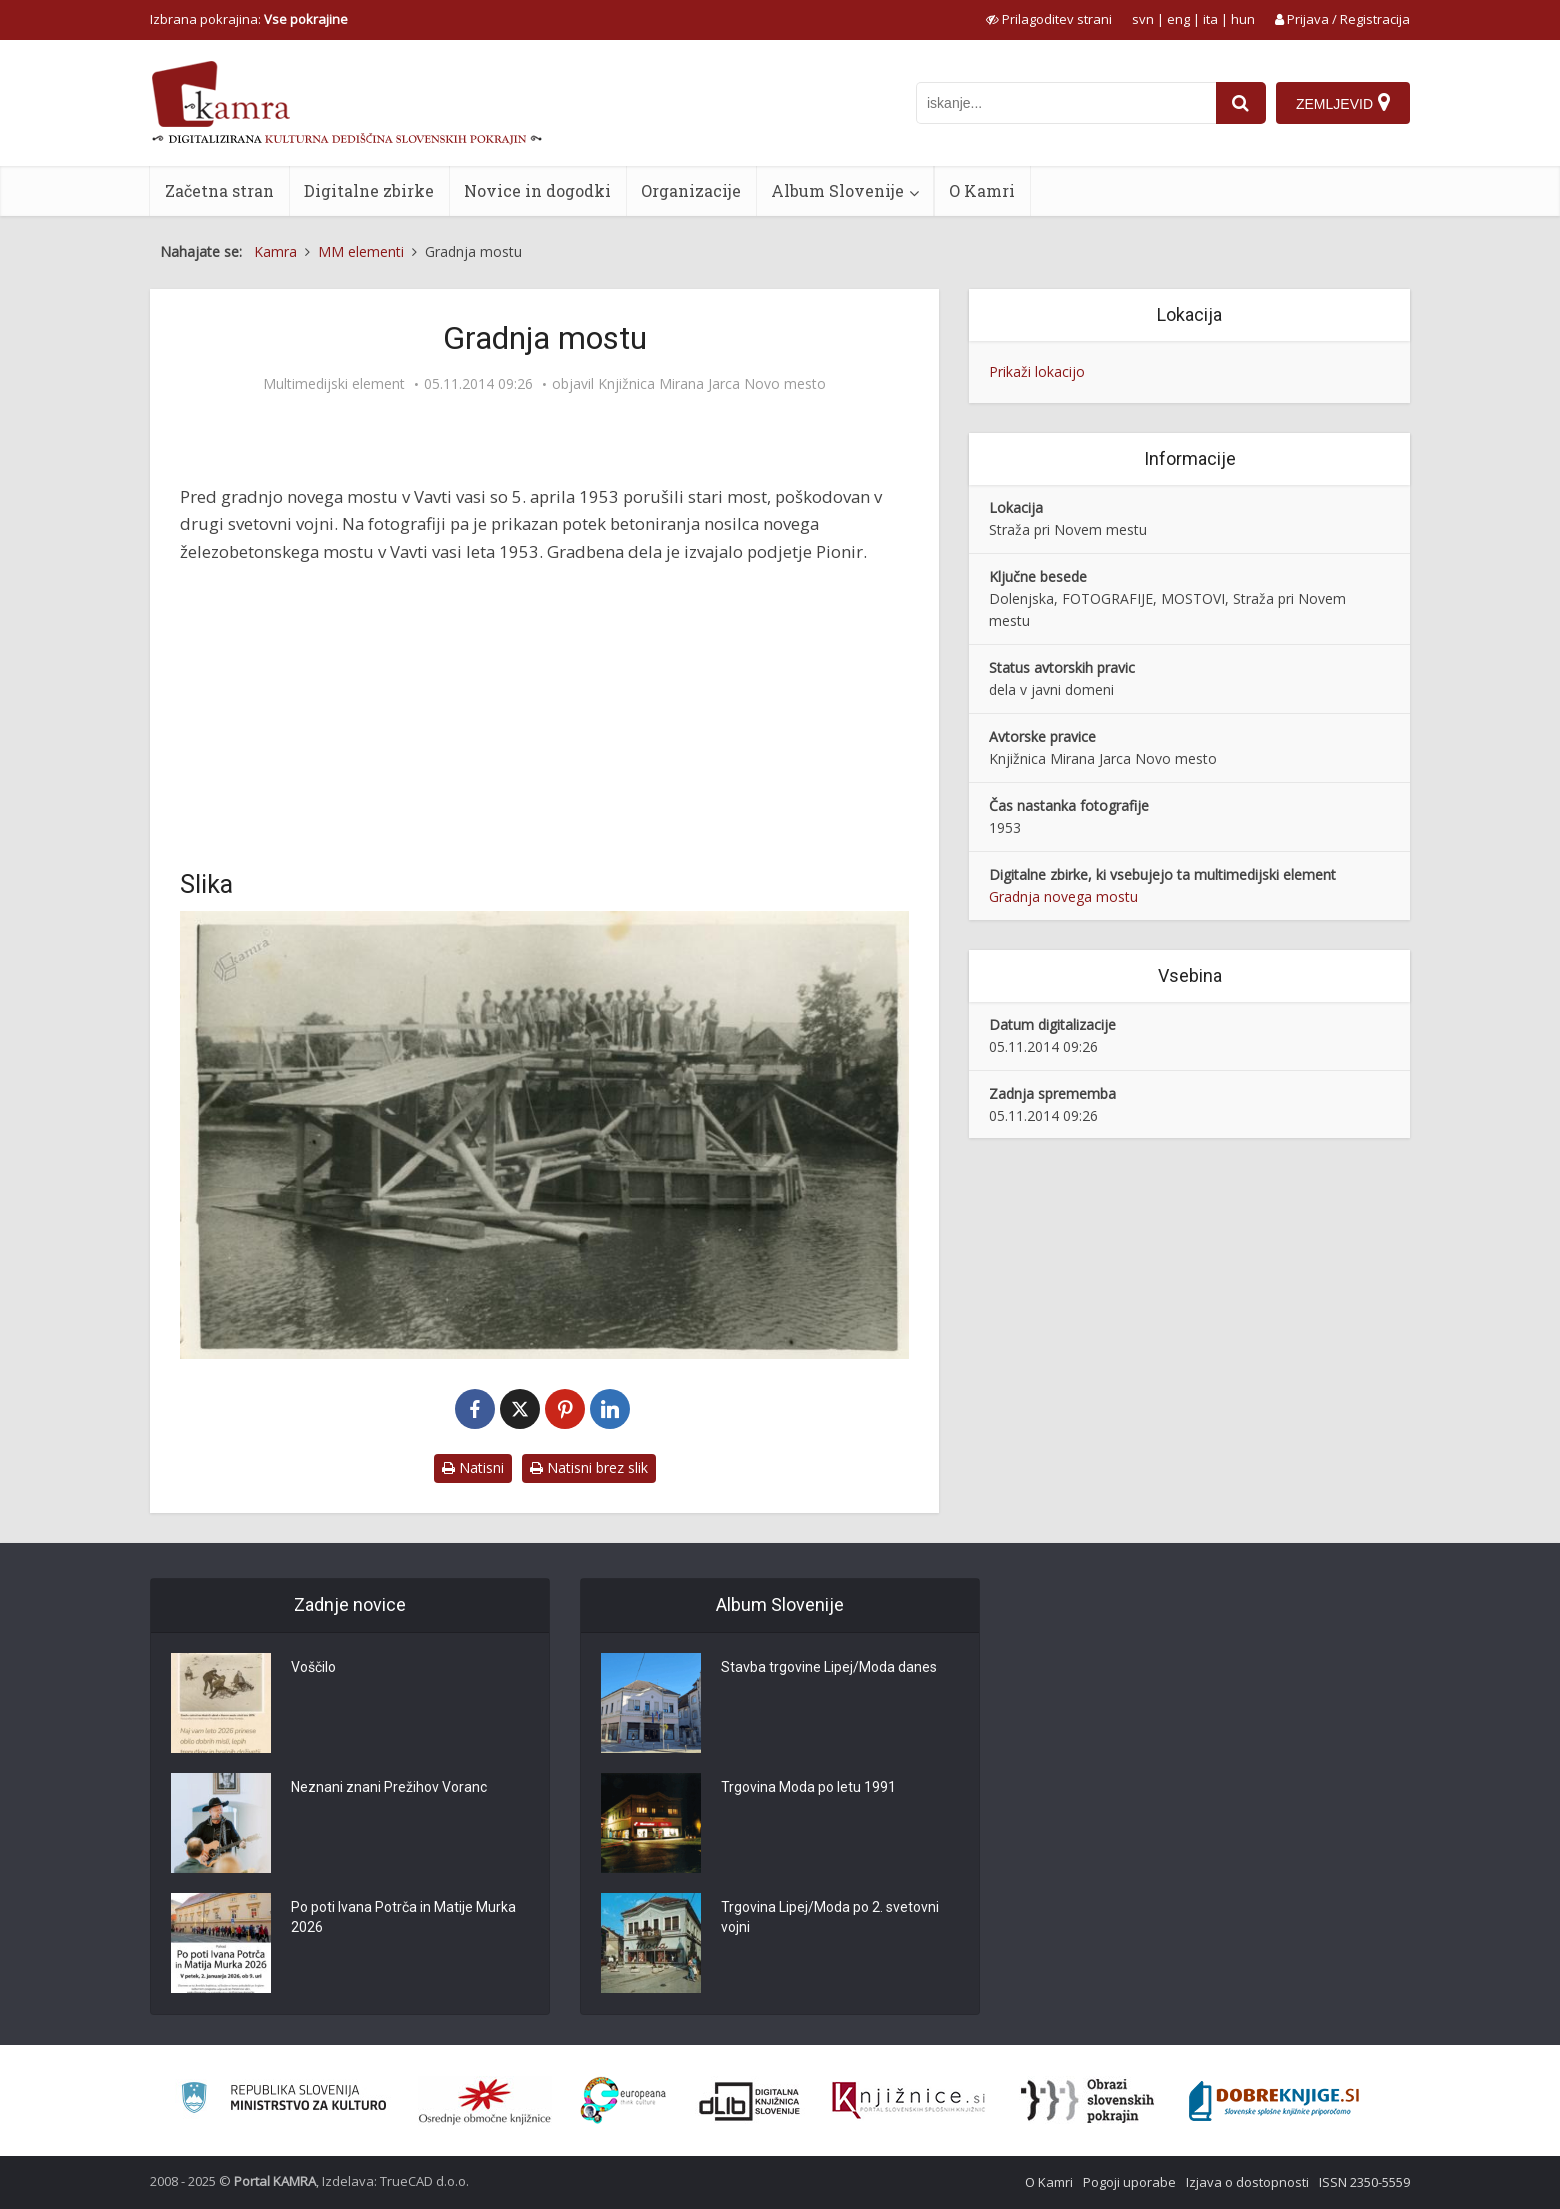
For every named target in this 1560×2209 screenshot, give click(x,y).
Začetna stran (219, 190)
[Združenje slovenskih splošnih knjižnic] (908, 2101)
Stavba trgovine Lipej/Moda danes (829, 1668)
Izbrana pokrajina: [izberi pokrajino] (249, 19)
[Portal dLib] (750, 2101)
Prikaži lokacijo (1037, 371)
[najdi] (1241, 103)
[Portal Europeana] (623, 2100)
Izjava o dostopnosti (1247, 2182)
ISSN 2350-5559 (1364, 2182)
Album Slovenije (837, 190)
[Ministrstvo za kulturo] (283, 2100)
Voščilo (313, 1668)
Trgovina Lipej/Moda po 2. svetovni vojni (830, 1918)
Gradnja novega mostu (1063, 896)
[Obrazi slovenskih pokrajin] (1087, 2101)
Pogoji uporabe (1129, 2182)
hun (1243, 19)
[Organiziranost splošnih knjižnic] (485, 2101)
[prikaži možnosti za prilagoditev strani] (1049, 19)
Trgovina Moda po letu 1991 (808, 1788)
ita (1210, 19)
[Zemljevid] (1343, 103)
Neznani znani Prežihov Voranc (389, 1788)
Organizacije (691, 190)
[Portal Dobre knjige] (1274, 2101)
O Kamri (982, 190)
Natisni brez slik (589, 1467)
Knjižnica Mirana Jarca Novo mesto (712, 384)
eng (1178, 19)
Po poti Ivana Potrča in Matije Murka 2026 (403, 1918)
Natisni (473, 1467)
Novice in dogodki (537, 190)
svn (1143, 19)
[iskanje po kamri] (1066, 103)
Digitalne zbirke (369, 190)
